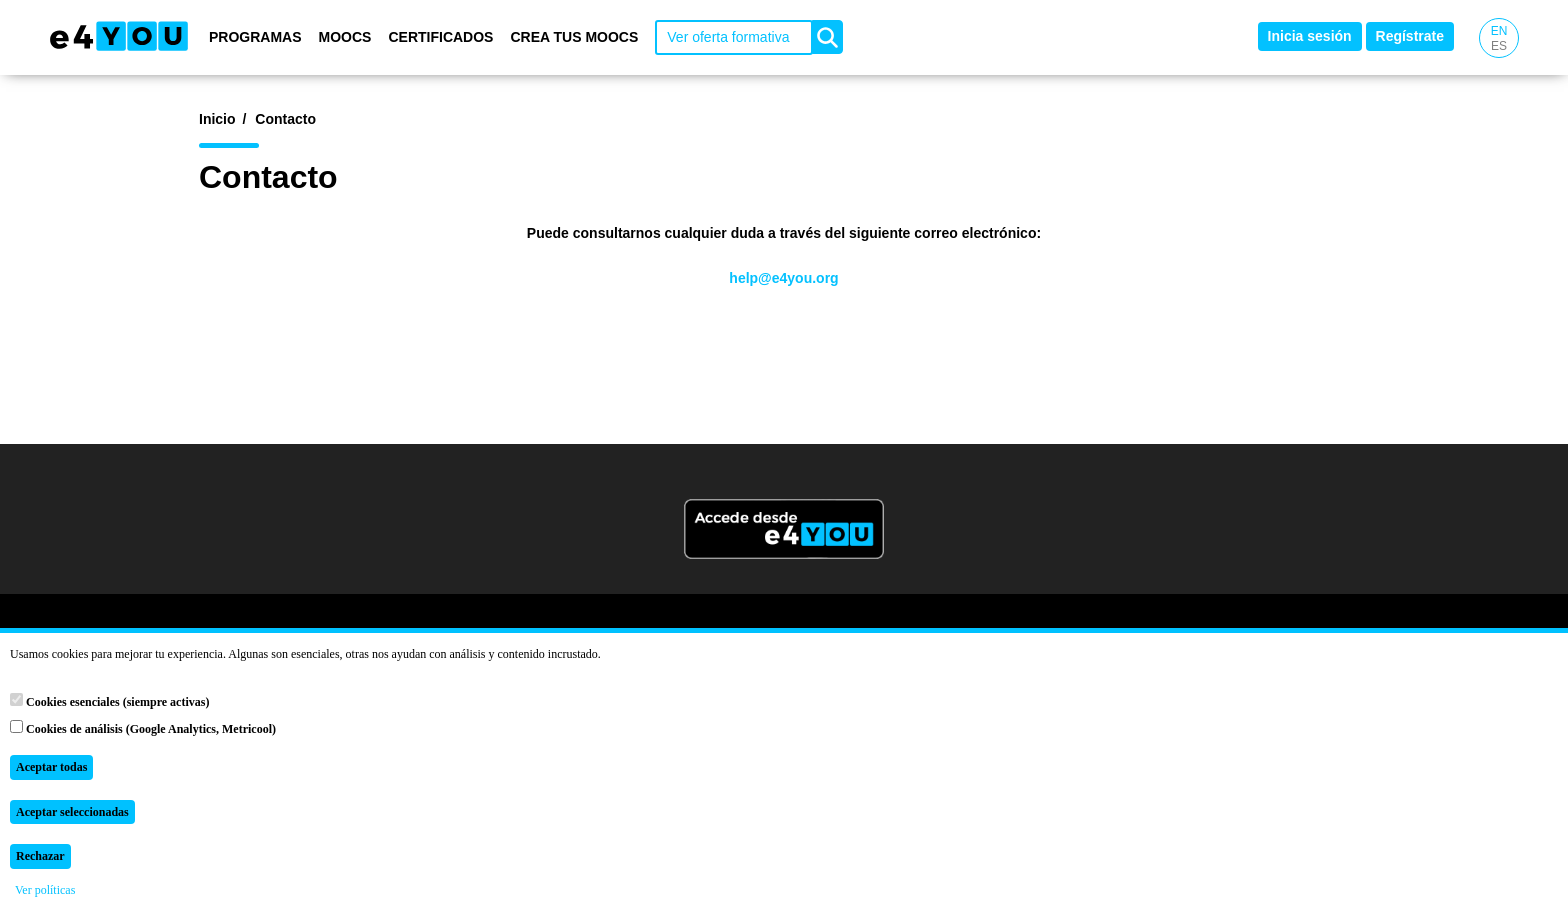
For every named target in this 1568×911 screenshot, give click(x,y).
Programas (255, 37)
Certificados (440, 37)
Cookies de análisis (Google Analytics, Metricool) (143, 728)
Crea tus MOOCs (574, 37)
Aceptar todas (51, 767)
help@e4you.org (783, 278)
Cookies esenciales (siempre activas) (109, 701)
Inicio (217, 119)
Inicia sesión (1310, 36)
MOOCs (345, 37)
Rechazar (40, 856)
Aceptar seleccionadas (72, 812)
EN (1499, 31)
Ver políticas (45, 890)
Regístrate (1410, 36)
